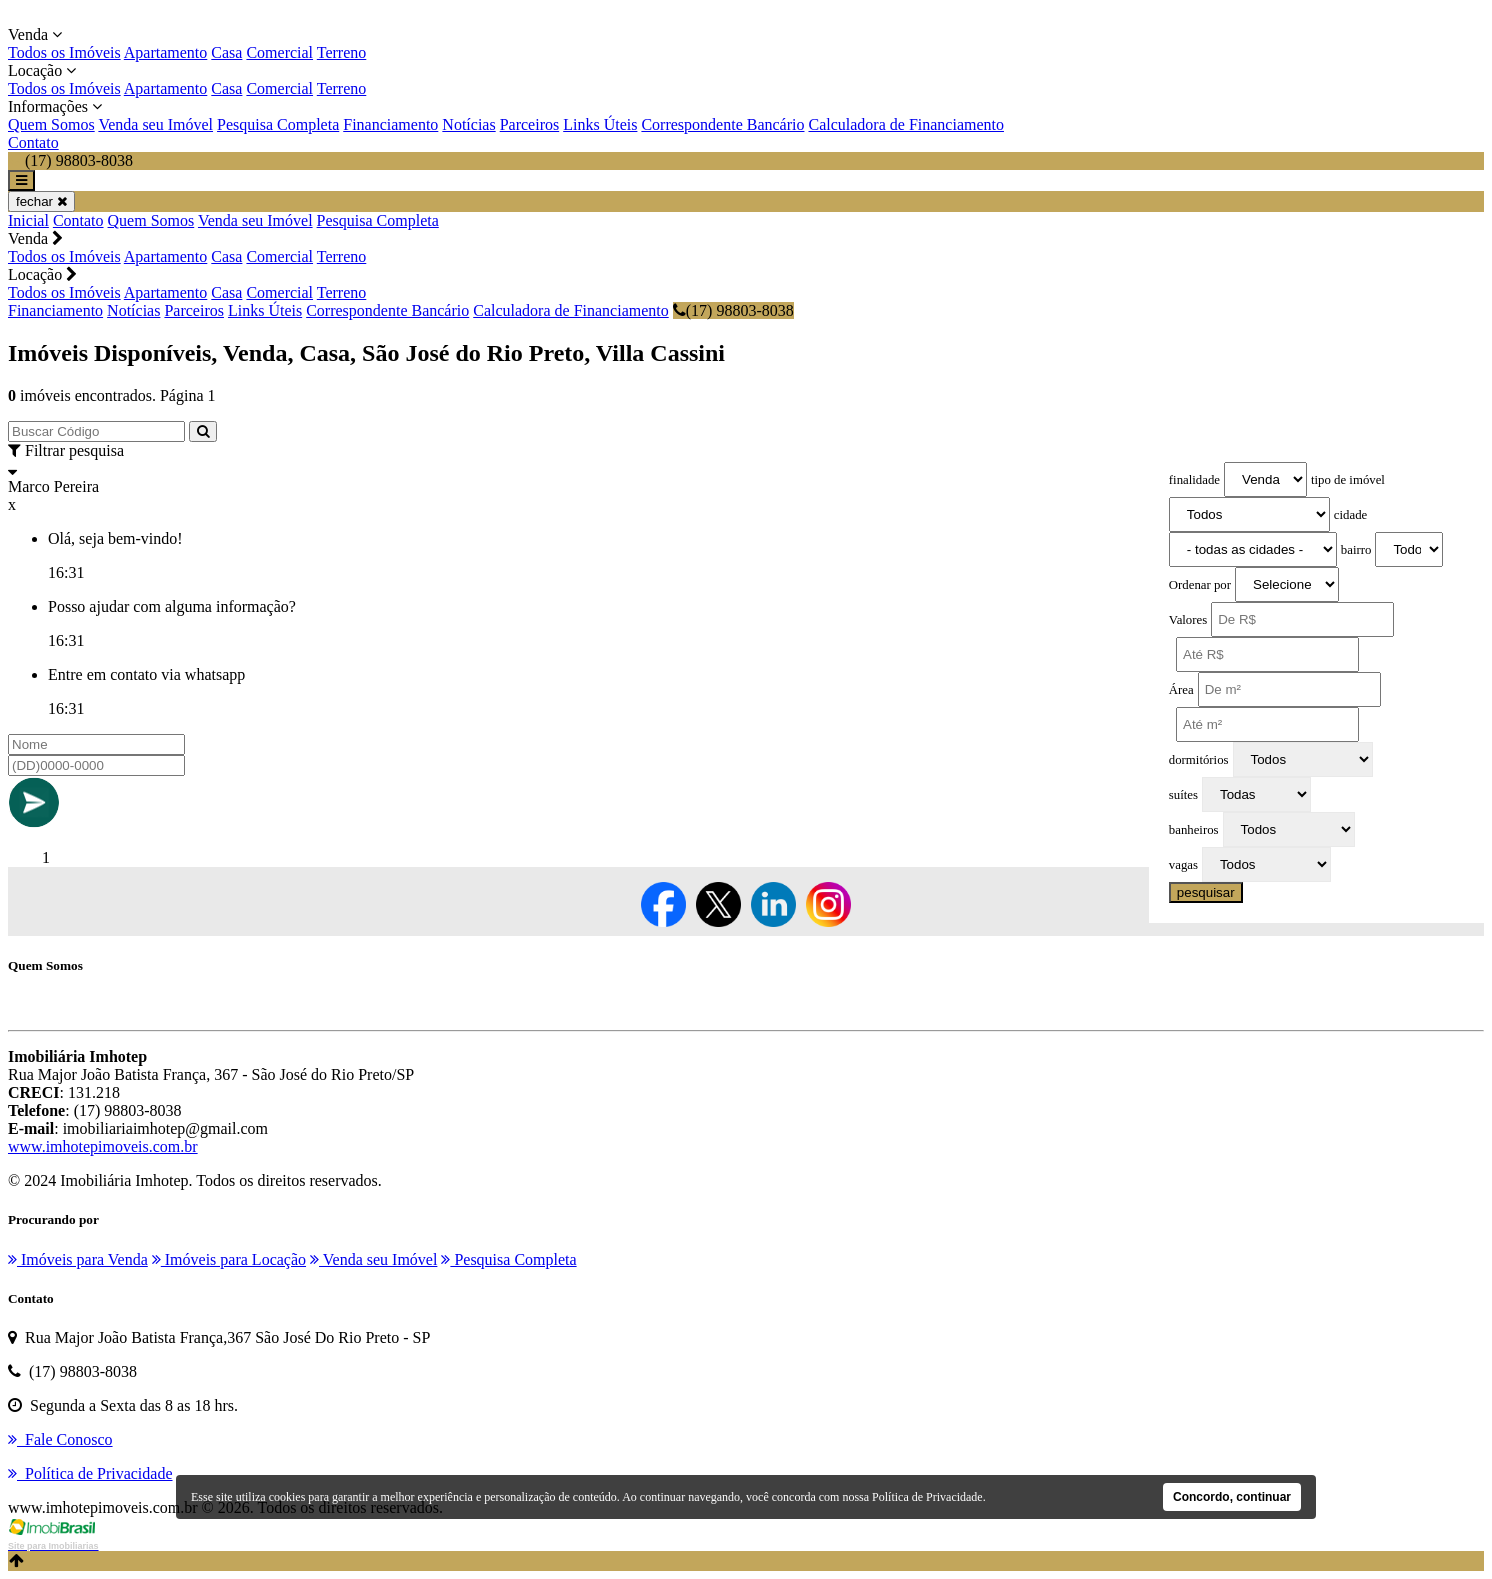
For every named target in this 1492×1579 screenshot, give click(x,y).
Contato (33, 142)
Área (1181, 690)
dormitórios (1199, 760)
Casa (226, 52)
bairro (1356, 550)
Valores (1188, 620)
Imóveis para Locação (229, 1259)
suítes (1183, 795)
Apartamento (166, 52)
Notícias (468, 124)
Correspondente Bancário (722, 124)
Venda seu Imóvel (155, 124)
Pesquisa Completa (278, 124)
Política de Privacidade (927, 1497)
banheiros (1194, 830)
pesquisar (1206, 892)
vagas (1183, 865)
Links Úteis (600, 124)
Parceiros (530, 124)
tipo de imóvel (1348, 480)
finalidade (1194, 480)
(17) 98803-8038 (733, 310)
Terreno (342, 52)
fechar (41, 201)
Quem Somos (51, 124)
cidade (1350, 515)
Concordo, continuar (1232, 1497)
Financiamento (390, 124)
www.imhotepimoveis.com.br (103, 1146)
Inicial (28, 220)
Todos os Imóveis (64, 52)
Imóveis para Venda (78, 1259)
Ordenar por (1200, 585)
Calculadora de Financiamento (905, 124)
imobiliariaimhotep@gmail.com (165, 1128)
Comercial (279, 52)
